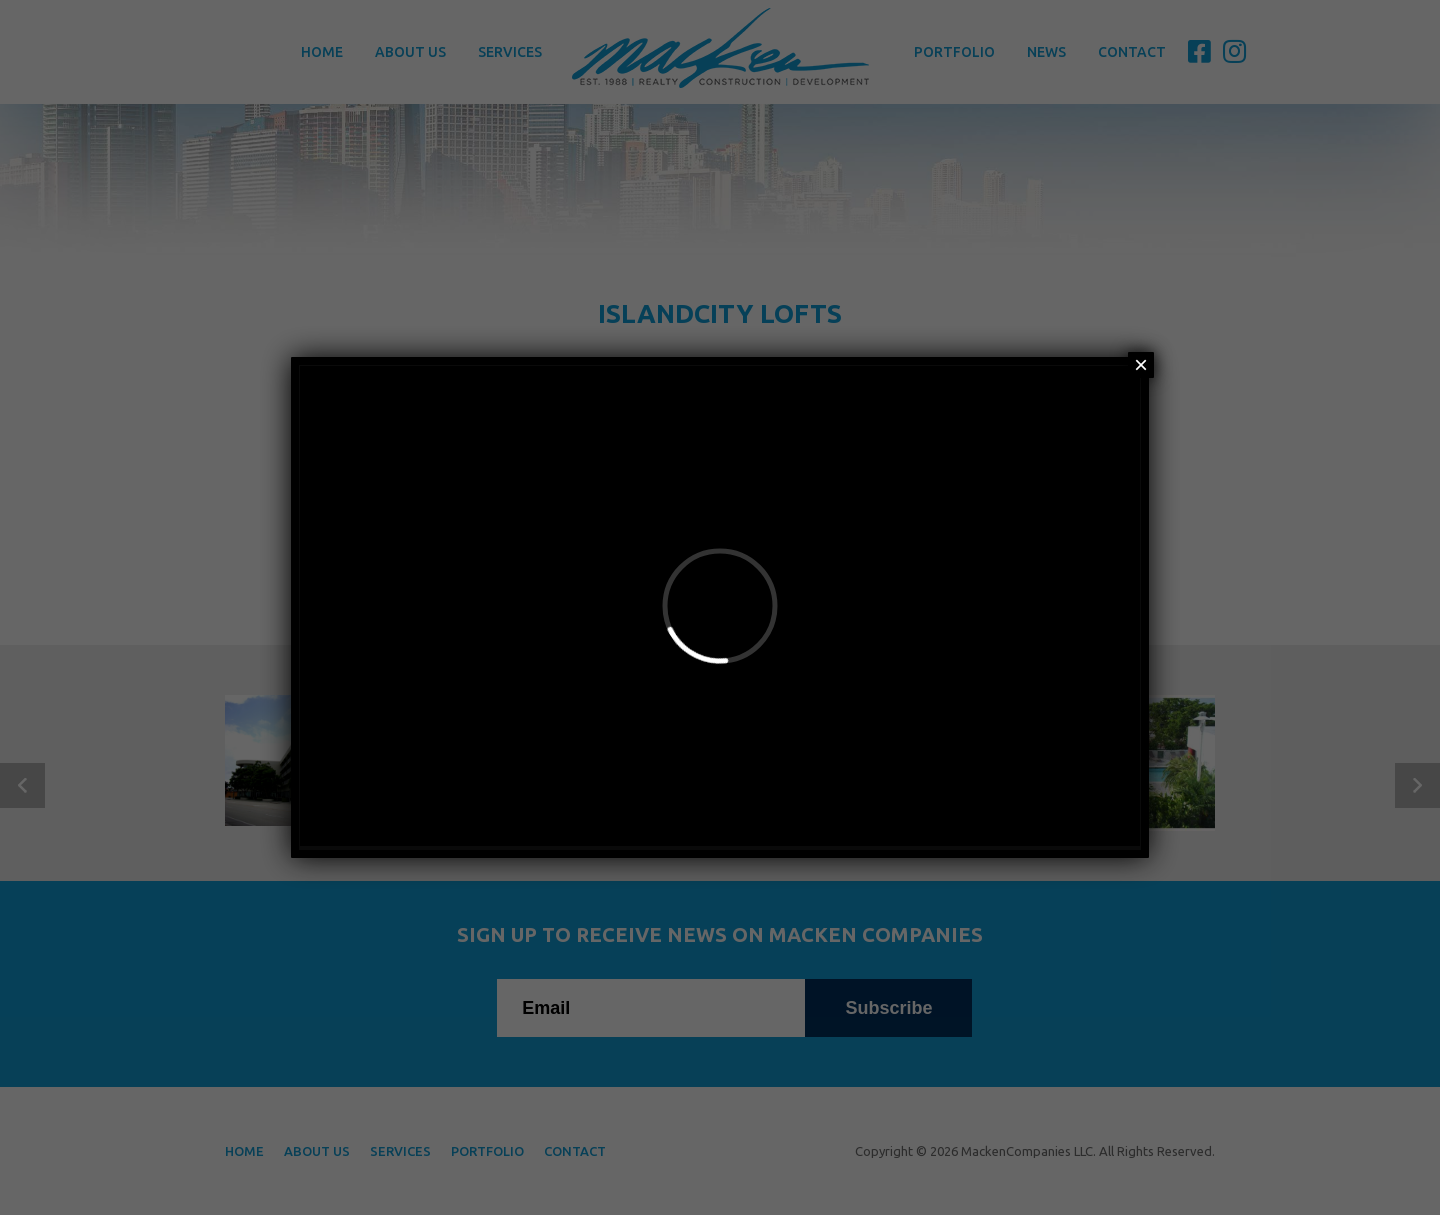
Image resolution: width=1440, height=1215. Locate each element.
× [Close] (1141, 365)
